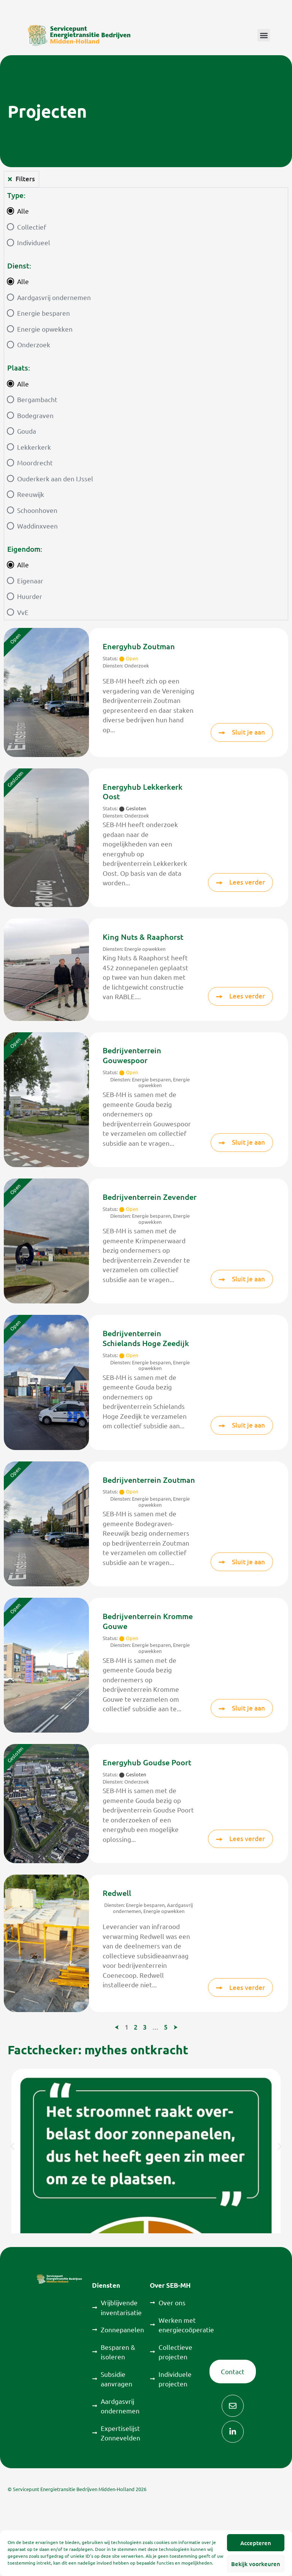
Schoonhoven (37, 510)
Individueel (33, 242)
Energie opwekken (45, 329)
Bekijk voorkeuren (255, 2564)
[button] (263, 35)
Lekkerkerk (34, 447)
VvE (23, 612)
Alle (23, 211)
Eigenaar (30, 581)
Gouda (26, 431)
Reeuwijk (30, 494)
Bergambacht (37, 399)
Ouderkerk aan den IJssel (55, 478)
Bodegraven (35, 415)
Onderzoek (33, 344)
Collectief (31, 227)
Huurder (29, 596)
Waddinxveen (37, 526)
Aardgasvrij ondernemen (54, 297)
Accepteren (255, 2543)
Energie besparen (43, 313)
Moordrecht (35, 462)
